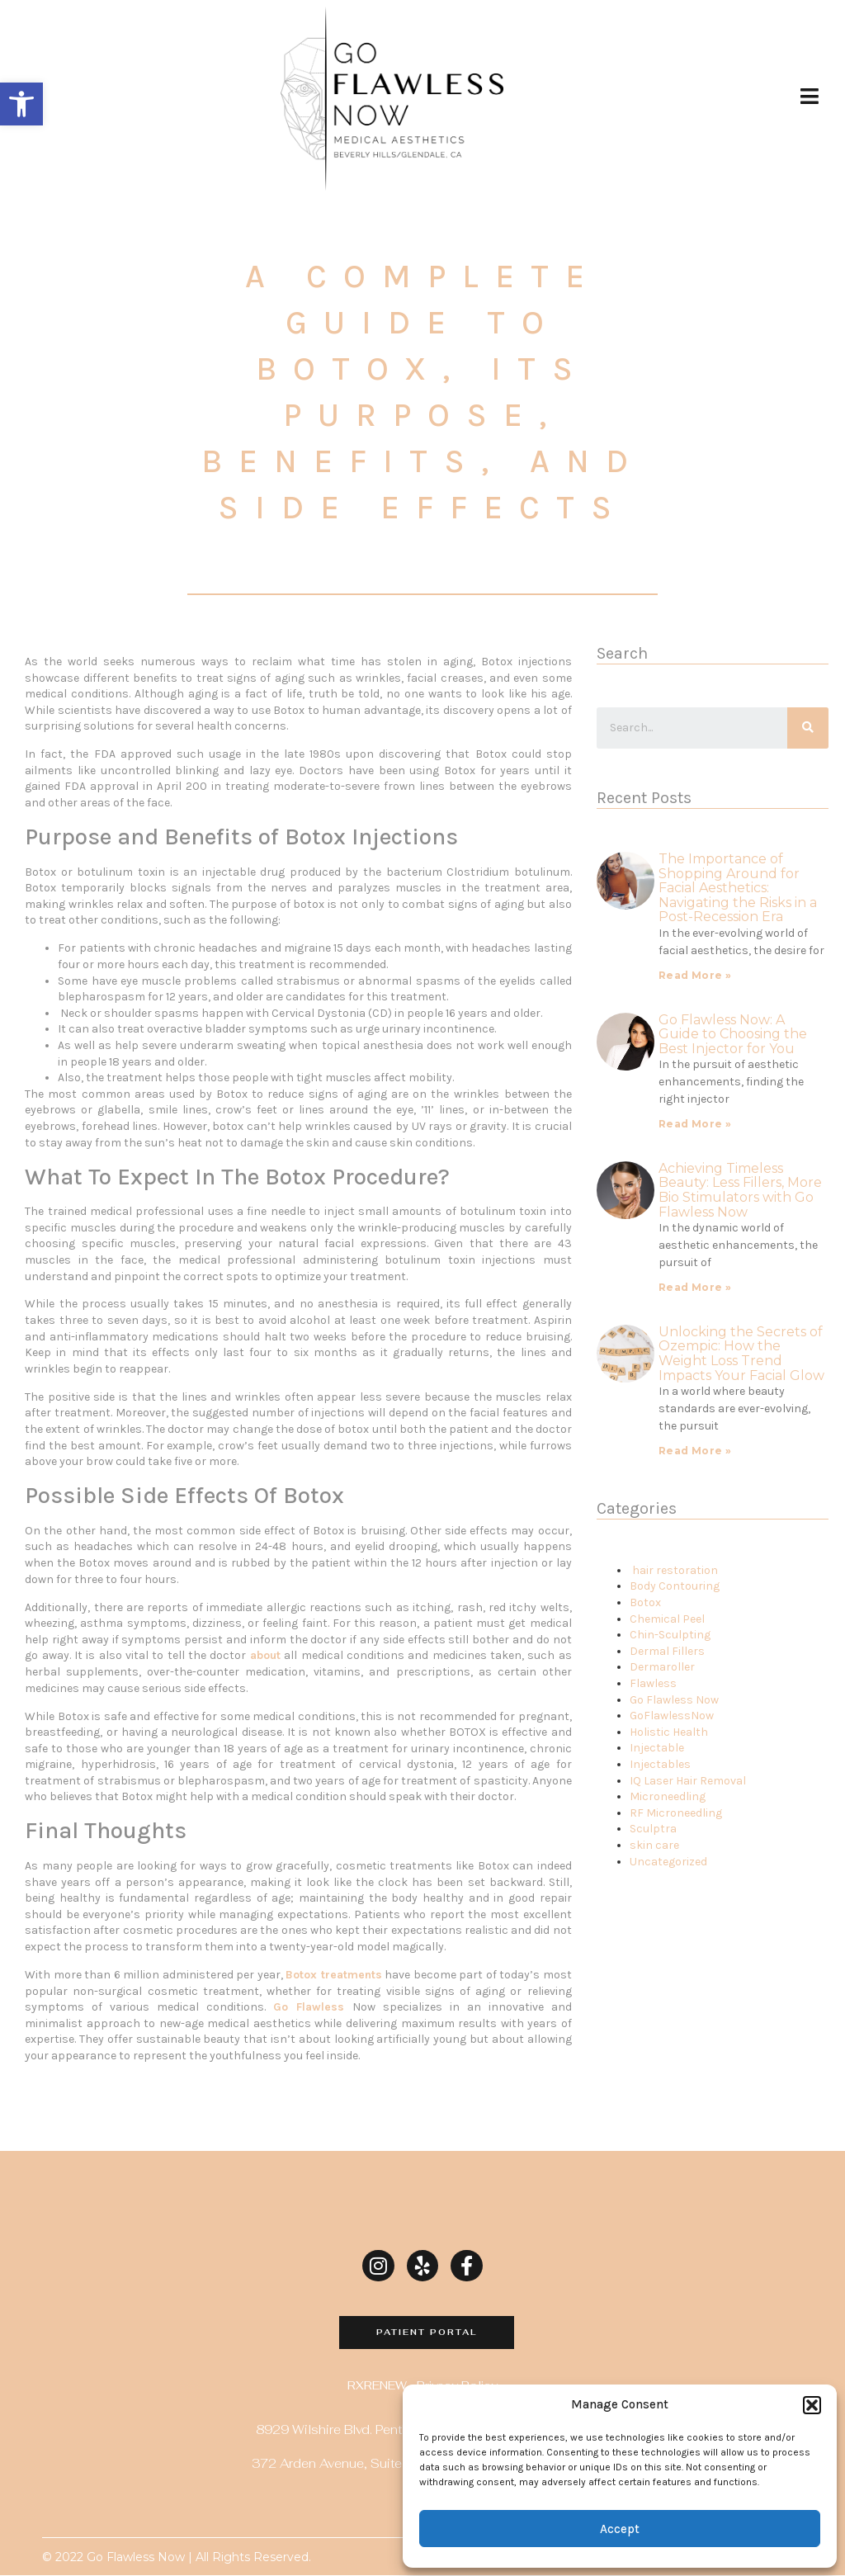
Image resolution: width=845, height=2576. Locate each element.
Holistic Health (669, 1732)
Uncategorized (668, 1862)
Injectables (660, 1764)
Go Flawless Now (674, 1700)
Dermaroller (662, 1667)
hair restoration (675, 1570)
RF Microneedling (676, 1813)
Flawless (653, 1683)
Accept (620, 2529)
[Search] (807, 728)
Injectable (657, 1748)
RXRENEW (377, 2385)
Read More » (695, 975)
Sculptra (653, 1829)
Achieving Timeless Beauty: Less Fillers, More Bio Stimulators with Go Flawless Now (740, 1190)
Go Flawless (308, 2007)
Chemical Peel (667, 1619)
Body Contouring (675, 1586)
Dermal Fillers (667, 1651)
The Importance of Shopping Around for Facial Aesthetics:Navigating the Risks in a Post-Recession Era (738, 887)
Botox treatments (334, 1975)
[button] (21, 104)
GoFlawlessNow (672, 1716)
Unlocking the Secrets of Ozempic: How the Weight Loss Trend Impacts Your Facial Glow (741, 1353)
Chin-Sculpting (670, 1635)
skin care (654, 1845)
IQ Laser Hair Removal (688, 1781)
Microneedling (668, 1796)
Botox (645, 1602)
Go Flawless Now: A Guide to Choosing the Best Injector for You (733, 1034)
